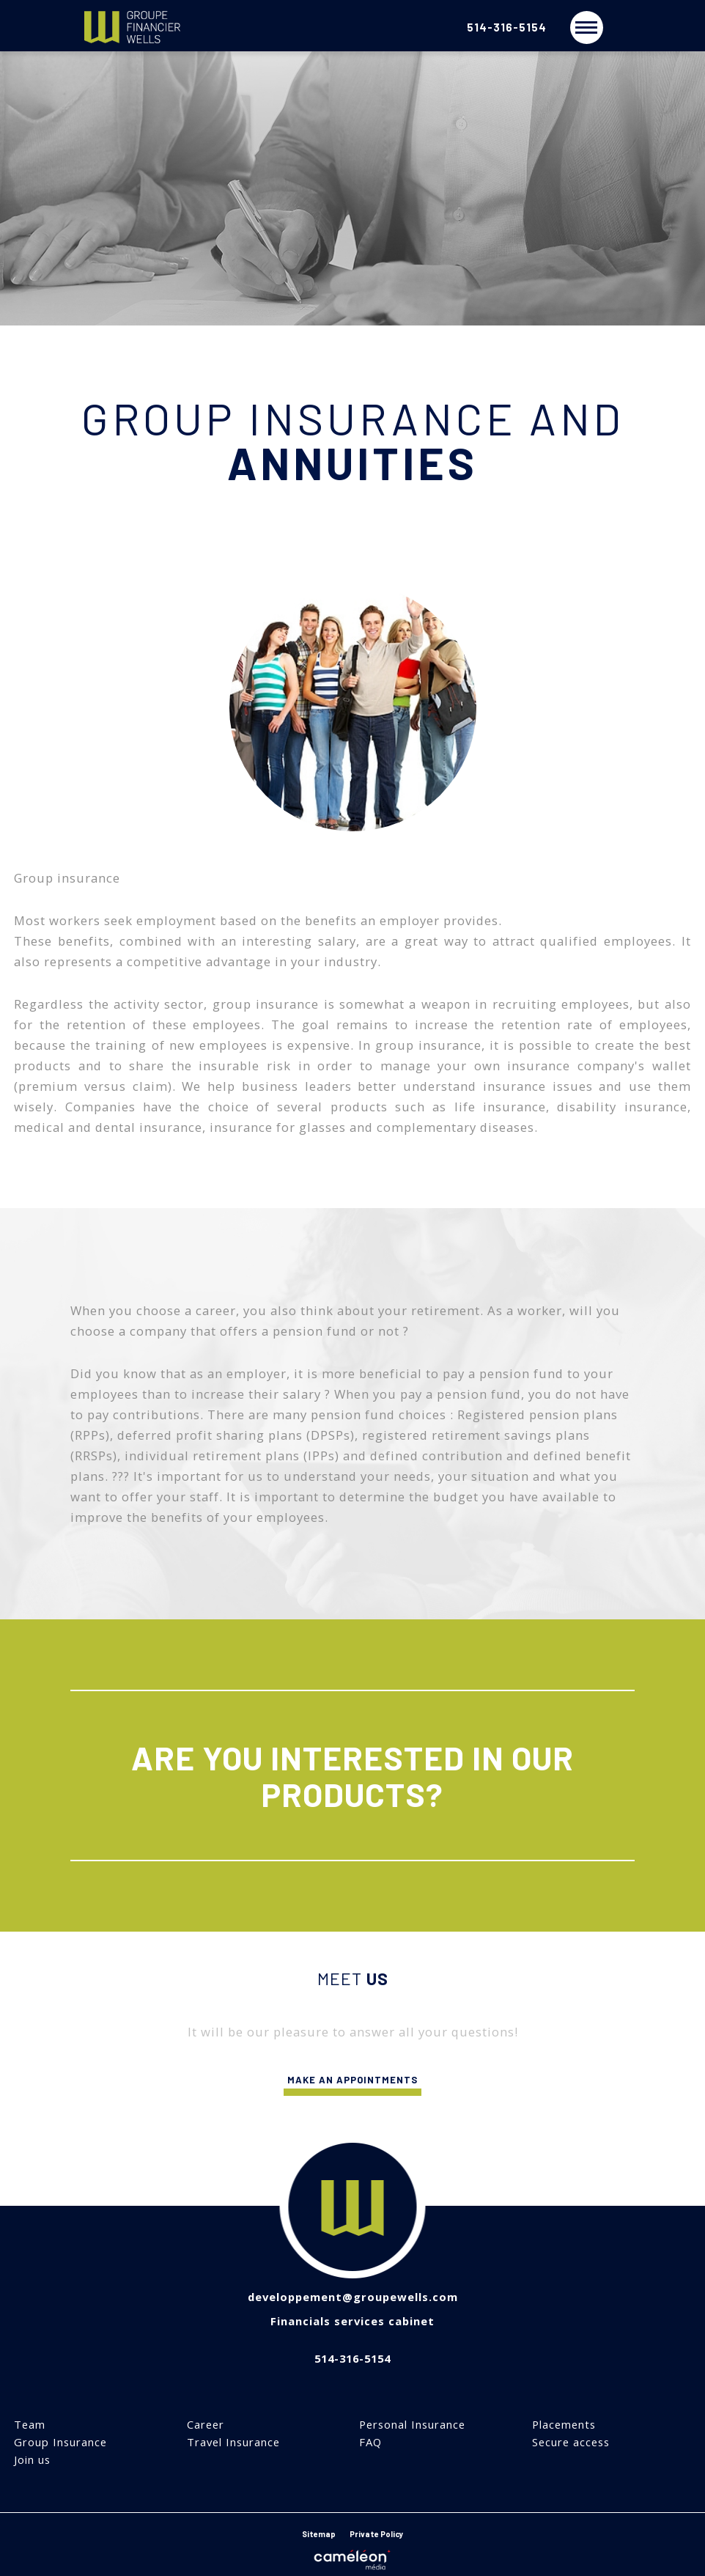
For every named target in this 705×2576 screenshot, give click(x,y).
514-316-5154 (507, 27)
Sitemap (319, 2534)
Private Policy (377, 2534)
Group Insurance (60, 2442)
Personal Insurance (412, 2424)
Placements (564, 2424)
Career (205, 2424)
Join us (32, 2459)
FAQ (370, 2442)
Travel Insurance (233, 2442)
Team (29, 2424)
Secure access (571, 2442)
